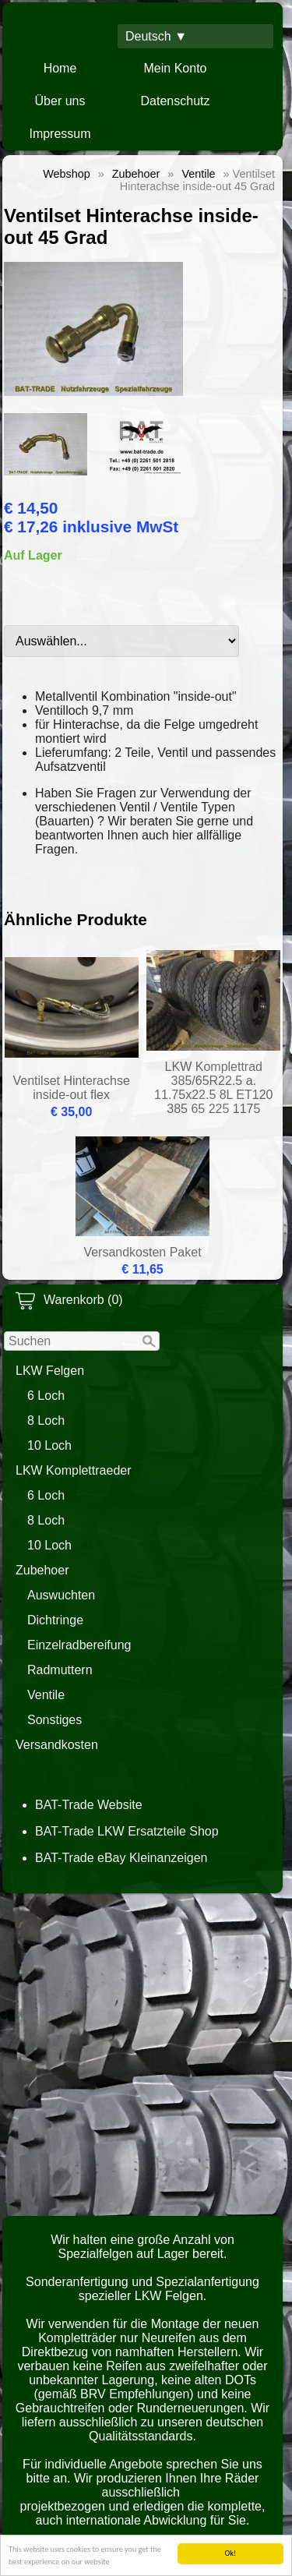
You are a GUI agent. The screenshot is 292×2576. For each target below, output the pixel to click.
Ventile (46, 1694)
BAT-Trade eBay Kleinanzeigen (121, 1857)
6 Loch (46, 1395)
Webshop (66, 174)
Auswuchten (61, 1595)
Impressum (59, 133)
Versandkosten (57, 1744)
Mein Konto (175, 68)
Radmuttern (60, 1670)
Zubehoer (42, 1570)
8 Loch (46, 1420)
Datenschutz (175, 101)
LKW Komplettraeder (74, 1470)
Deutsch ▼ (156, 36)
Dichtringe (55, 1620)
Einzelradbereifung (79, 1645)
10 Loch (49, 1445)
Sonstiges (54, 1719)
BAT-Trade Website (88, 1804)
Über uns (60, 101)
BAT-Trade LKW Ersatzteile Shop (127, 1831)
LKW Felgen (50, 1370)
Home (60, 68)
